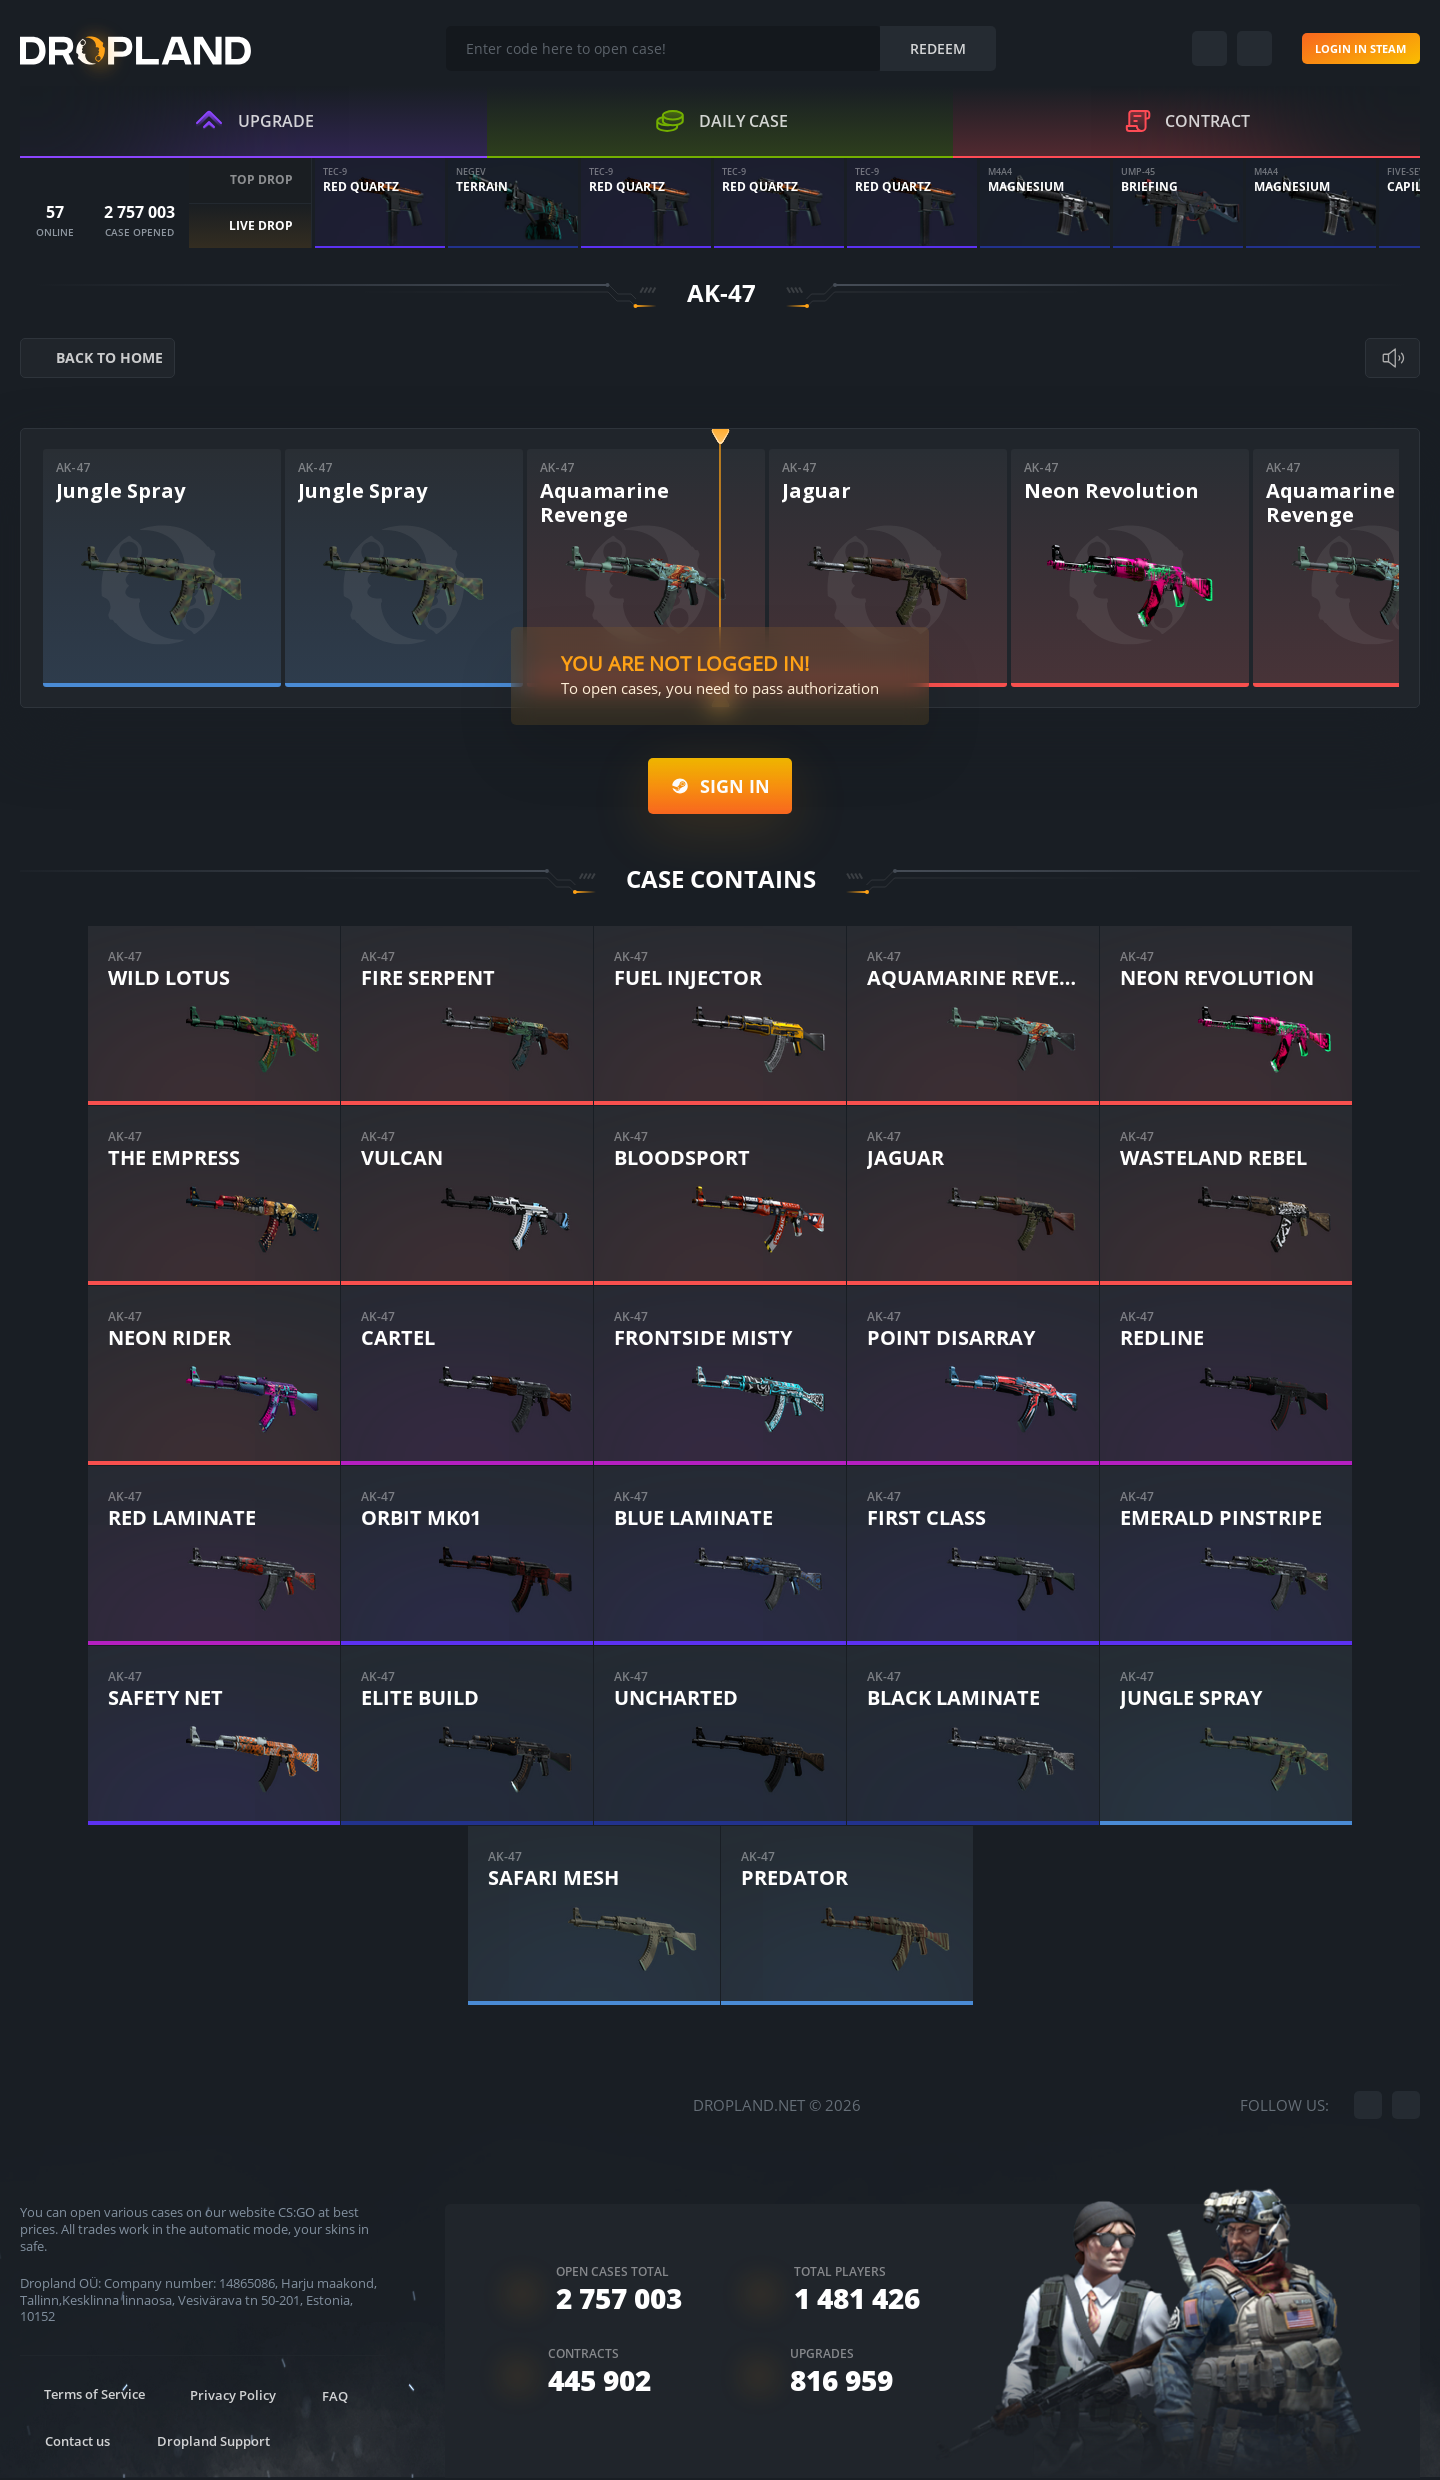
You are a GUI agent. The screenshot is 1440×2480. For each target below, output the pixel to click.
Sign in (720, 788)
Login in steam (1337, 49)
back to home (105, 360)
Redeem (915, 49)
